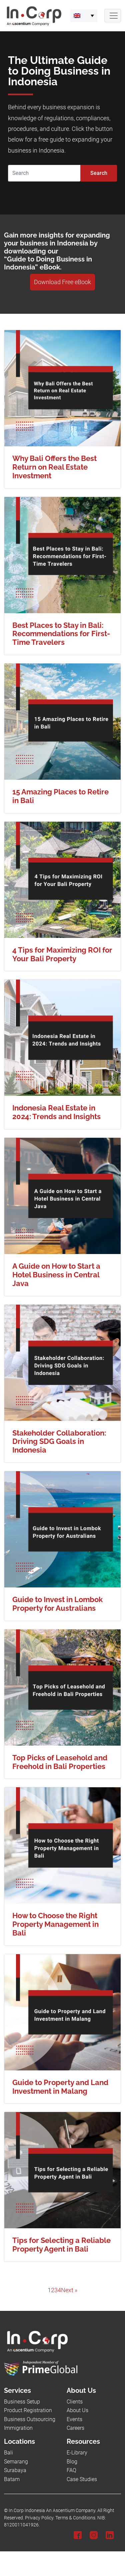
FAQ (71, 2470)
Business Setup (22, 2401)
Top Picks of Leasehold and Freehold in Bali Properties (59, 1762)
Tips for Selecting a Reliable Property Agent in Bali (61, 2244)
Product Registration (28, 2410)
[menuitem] (84, 15)
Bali (8, 2452)
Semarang (16, 2461)
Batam (12, 2479)
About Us (77, 2410)
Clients (75, 2401)
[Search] (44, 173)
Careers (75, 2428)
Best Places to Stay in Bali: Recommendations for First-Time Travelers (61, 634)
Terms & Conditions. (75, 2518)
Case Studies (82, 2479)
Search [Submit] (98, 173)
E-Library (77, 2452)
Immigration (18, 2428)
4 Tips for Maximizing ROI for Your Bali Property (62, 954)
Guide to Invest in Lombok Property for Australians (57, 1603)
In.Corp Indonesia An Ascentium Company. (52, 2510)
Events (74, 2419)
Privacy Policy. (39, 2518)
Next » (69, 2290)
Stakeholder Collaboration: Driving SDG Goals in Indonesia (59, 1442)
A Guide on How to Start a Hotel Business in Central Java (56, 1275)
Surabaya (15, 2470)
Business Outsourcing (29, 2419)
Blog (72, 2461)
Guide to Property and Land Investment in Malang (60, 2086)
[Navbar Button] (112, 15)
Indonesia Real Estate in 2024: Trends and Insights (56, 1112)
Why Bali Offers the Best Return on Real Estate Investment (54, 467)
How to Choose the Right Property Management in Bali (55, 1924)
